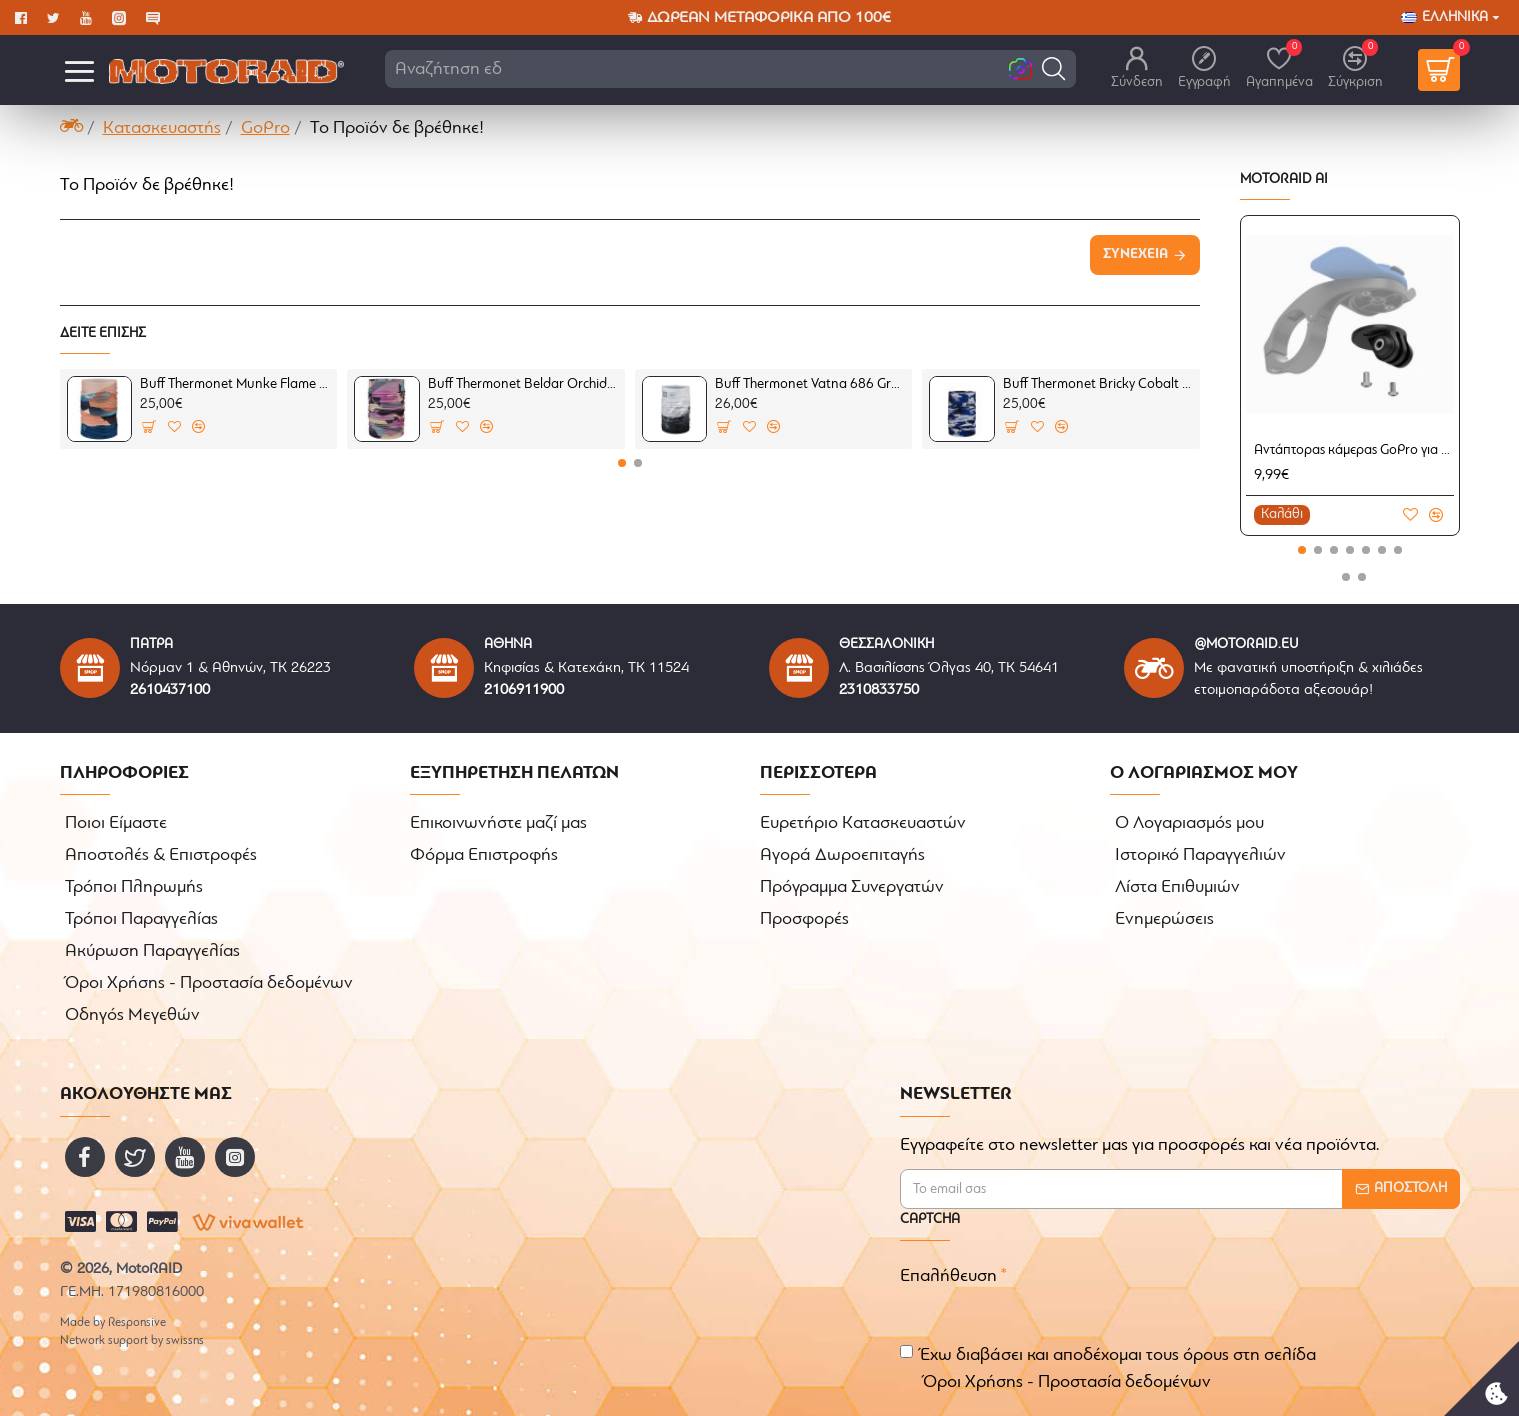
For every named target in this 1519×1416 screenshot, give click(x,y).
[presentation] (1190, 1292)
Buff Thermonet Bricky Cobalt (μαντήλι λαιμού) (1098, 384)
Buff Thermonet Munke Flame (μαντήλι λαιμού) (235, 384)
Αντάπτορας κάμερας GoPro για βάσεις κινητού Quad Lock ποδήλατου (1354, 450)
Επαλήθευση (948, 1276)
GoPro (265, 128)
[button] (1053, 68)
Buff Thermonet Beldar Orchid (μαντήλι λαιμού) (523, 384)
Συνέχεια (1135, 254)
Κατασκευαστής (162, 128)
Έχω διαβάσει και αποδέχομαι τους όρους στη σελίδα (1108, 1370)
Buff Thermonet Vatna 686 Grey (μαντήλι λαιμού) (810, 384)
